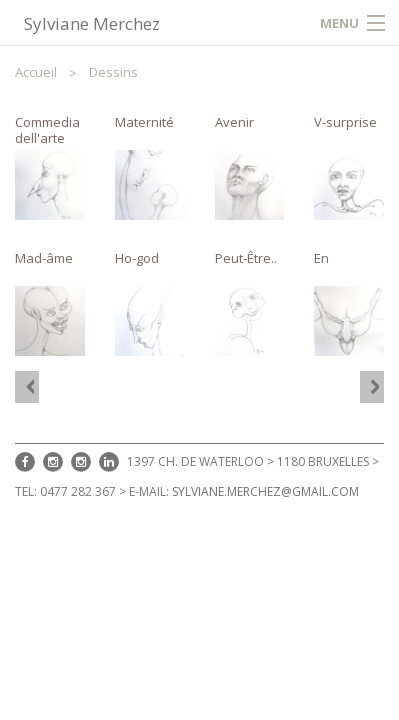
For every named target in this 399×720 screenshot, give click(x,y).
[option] (199, 235)
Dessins (113, 72)
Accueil (36, 72)
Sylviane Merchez (92, 23)
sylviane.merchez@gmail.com (265, 491)
